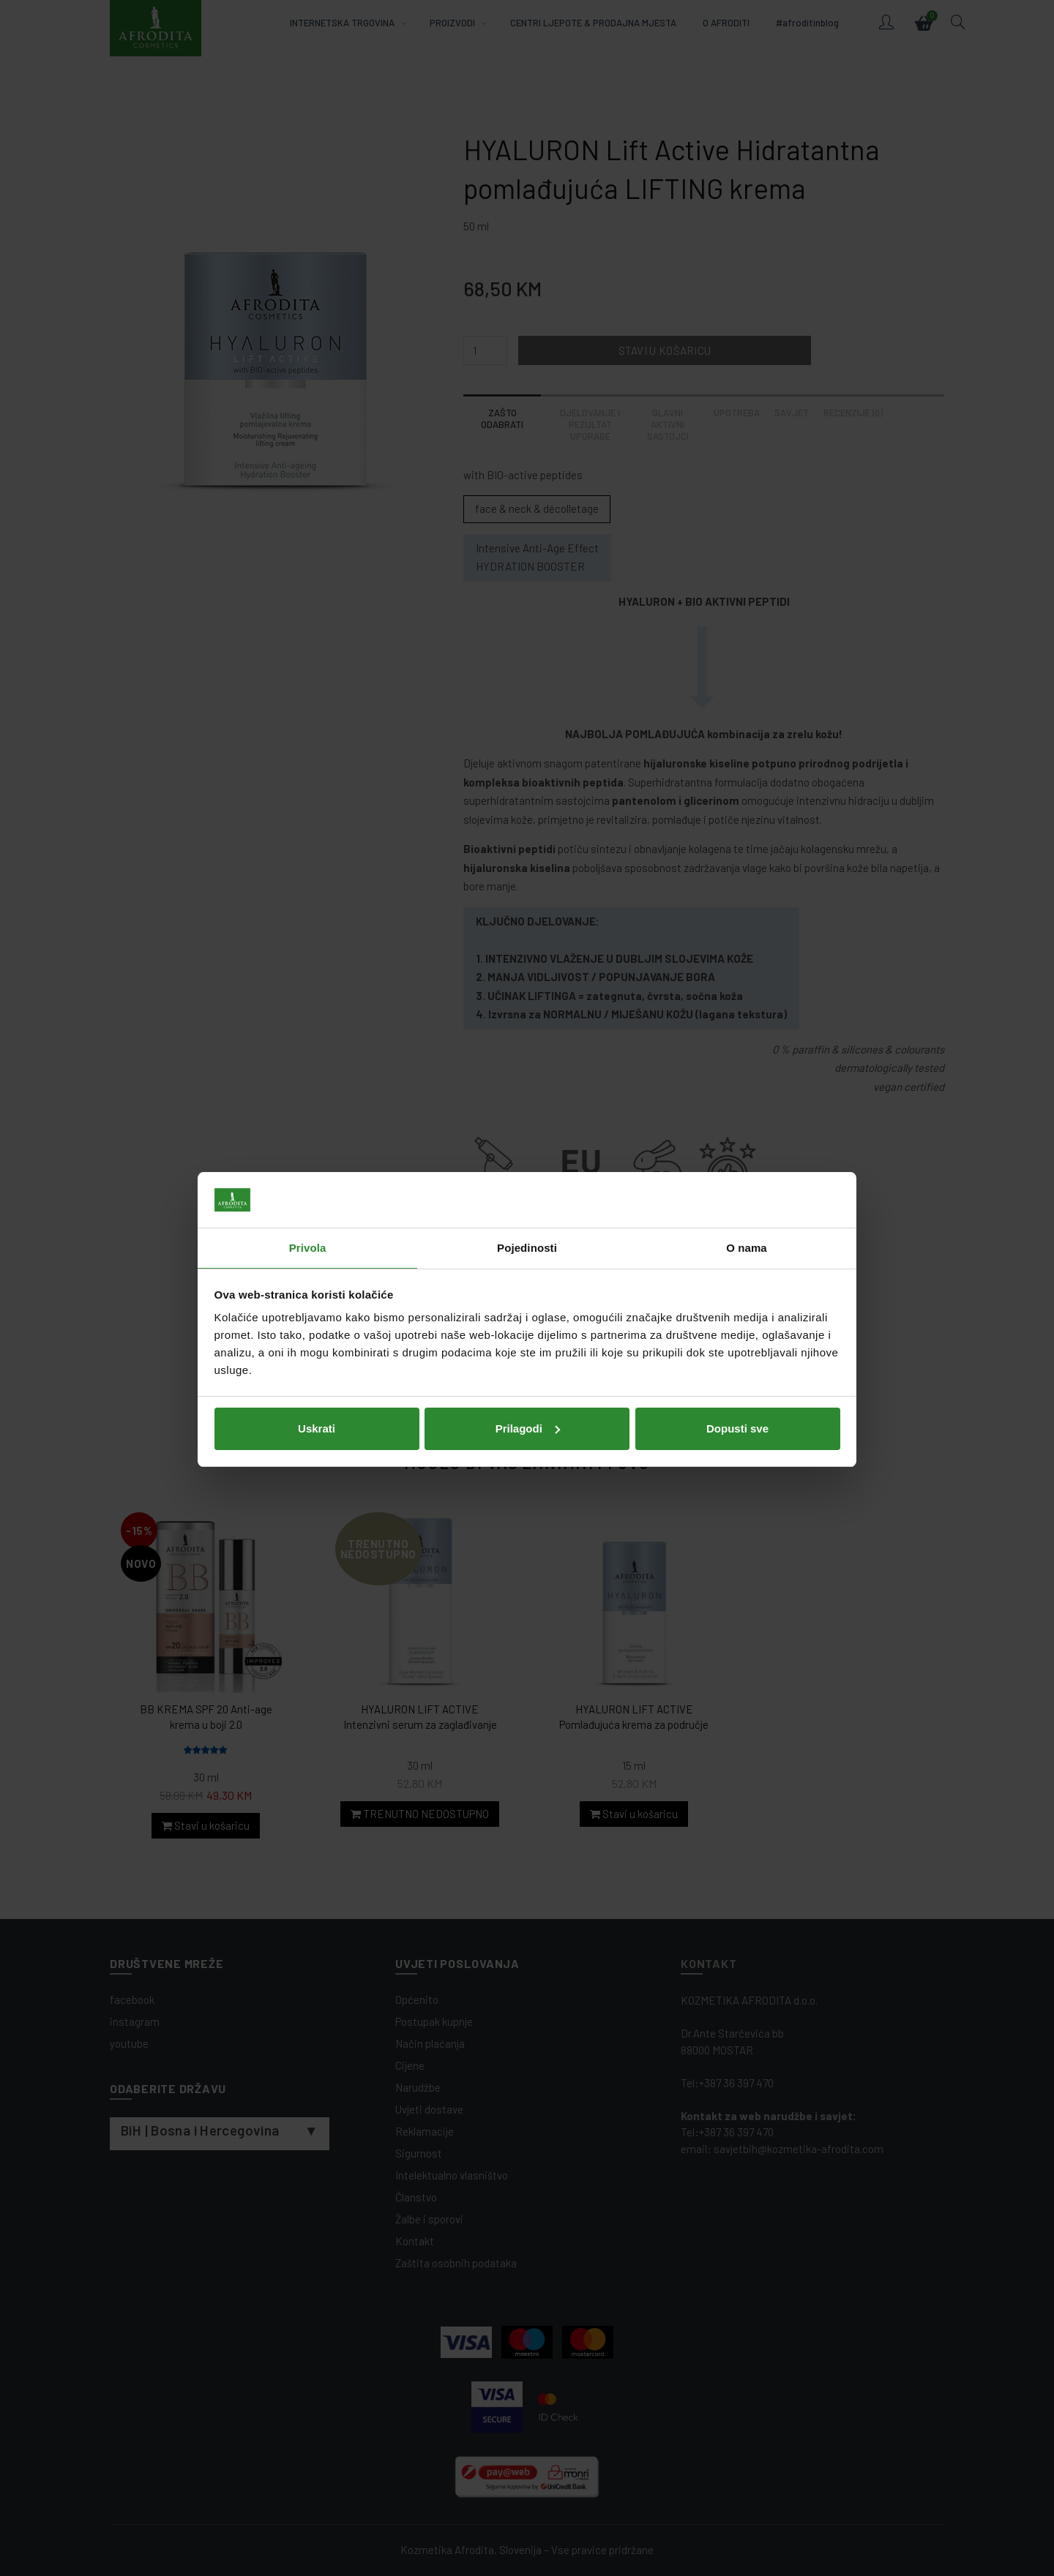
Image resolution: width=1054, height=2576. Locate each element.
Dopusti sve (737, 1397)
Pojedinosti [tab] (527, 1216)
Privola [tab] (307, 1216)
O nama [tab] (746, 1216)
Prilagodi (528, 1397)
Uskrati (316, 1397)
